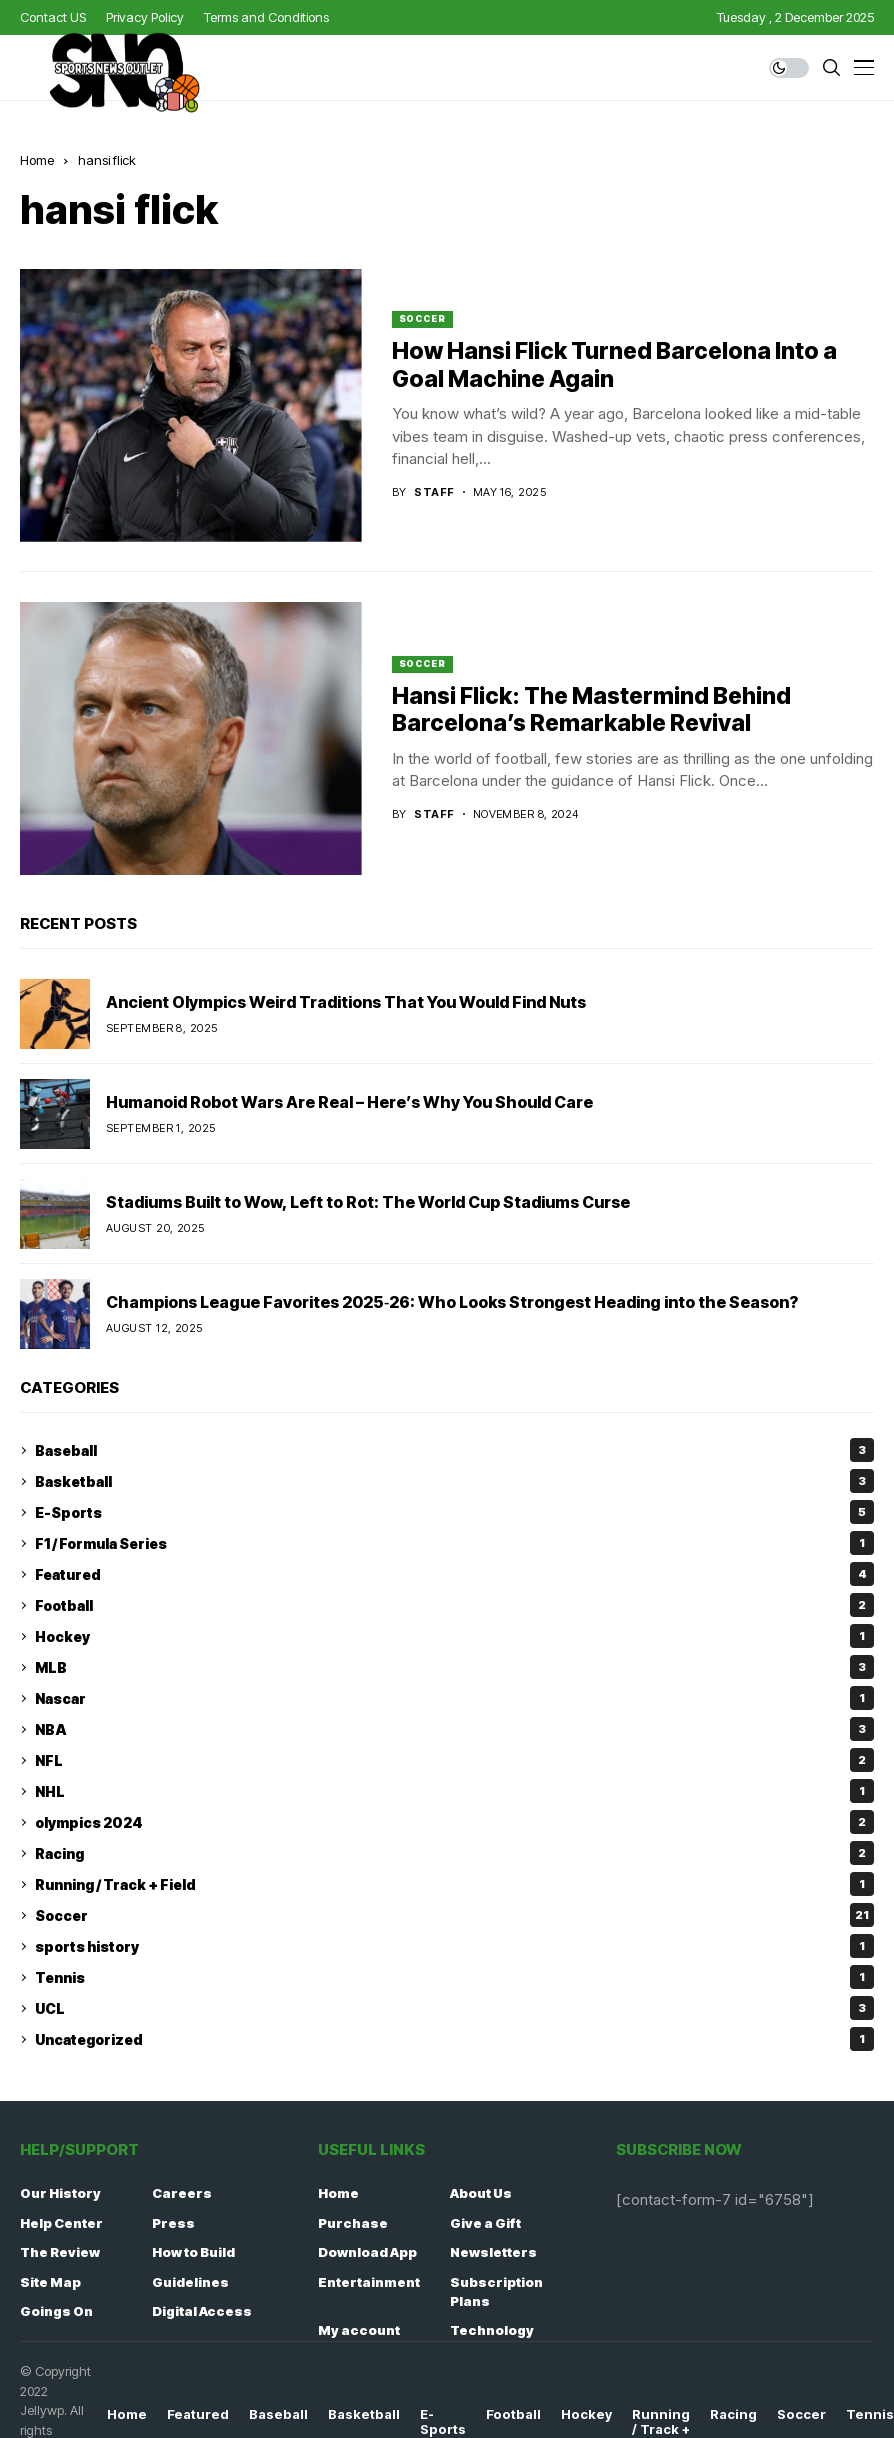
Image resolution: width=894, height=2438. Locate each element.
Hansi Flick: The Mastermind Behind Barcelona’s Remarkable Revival (591, 710)
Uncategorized (454, 2039)
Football (454, 1605)
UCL (454, 2008)
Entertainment (369, 2282)
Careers (182, 2193)
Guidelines (190, 2282)
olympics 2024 (454, 1822)
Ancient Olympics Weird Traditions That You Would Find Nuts (346, 1002)
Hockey (454, 1636)
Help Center (61, 2223)
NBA (454, 1729)
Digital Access (202, 2311)
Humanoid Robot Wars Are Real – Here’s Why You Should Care (349, 1102)
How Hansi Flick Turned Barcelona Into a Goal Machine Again (614, 365)
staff (434, 492)
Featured (454, 1574)
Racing (454, 1853)
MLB (454, 1667)
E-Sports (454, 1512)
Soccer (422, 318)
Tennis (454, 1977)
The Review (60, 2252)
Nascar (454, 1698)
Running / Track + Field (454, 1884)
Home (338, 2193)
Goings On (56, 2311)
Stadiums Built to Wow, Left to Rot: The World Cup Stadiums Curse (368, 1202)
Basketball (454, 1481)
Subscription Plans (496, 2292)
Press (173, 2223)
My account (359, 2330)
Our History (60, 2193)
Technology (492, 2330)
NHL (454, 1791)
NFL (454, 1760)
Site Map (50, 2282)
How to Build (193, 2252)
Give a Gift (485, 2223)
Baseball (454, 1450)
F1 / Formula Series (454, 1543)
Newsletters (493, 2252)
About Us (481, 2193)
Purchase (353, 2223)
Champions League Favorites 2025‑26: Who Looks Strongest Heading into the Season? (452, 1302)
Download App (367, 2252)
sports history (454, 1946)
